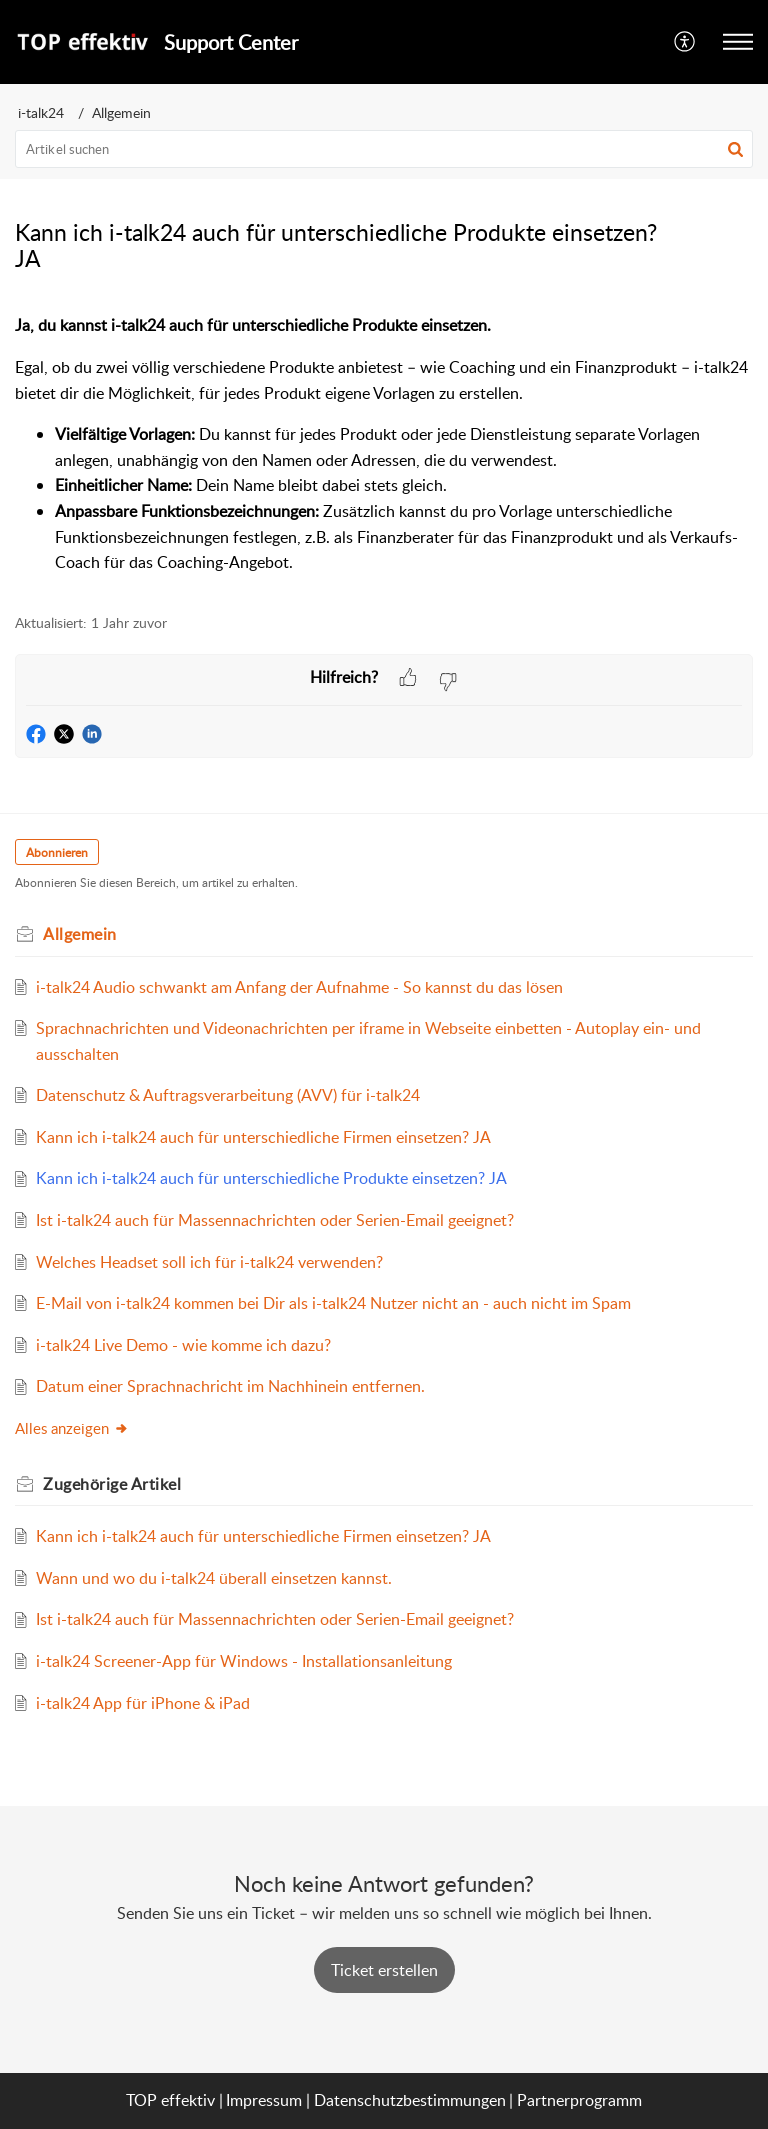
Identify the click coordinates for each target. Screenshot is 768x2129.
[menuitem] (685, 42)
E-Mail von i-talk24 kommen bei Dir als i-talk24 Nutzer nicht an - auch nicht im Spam (333, 1303)
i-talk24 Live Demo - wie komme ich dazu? (183, 1345)
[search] (384, 149)
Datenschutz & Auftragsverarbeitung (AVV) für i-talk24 (228, 1095)
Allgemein (121, 112)
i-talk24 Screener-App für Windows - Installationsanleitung (244, 1661)
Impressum (264, 2100)
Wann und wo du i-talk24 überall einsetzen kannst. (214, 1578)
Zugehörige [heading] (112, 1484)
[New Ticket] (384, 1970)
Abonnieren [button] (57, 852)
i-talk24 (41, 112)
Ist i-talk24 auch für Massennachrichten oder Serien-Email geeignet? (275, 1220)
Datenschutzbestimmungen (410, 2100)
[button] (685, 42)
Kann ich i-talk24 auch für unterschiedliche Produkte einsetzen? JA (271, 1178)
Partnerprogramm (579, 2100)
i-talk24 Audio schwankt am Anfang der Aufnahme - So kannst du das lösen (299, 987)
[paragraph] (384, 444)
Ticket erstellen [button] (384, 1970)
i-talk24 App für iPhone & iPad (143, 1703)
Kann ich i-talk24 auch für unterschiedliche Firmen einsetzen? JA (263, 1137)
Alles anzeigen (72, 1428)
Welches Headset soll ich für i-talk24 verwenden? (209, 1262)
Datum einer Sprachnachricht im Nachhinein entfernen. (230, 1386)
